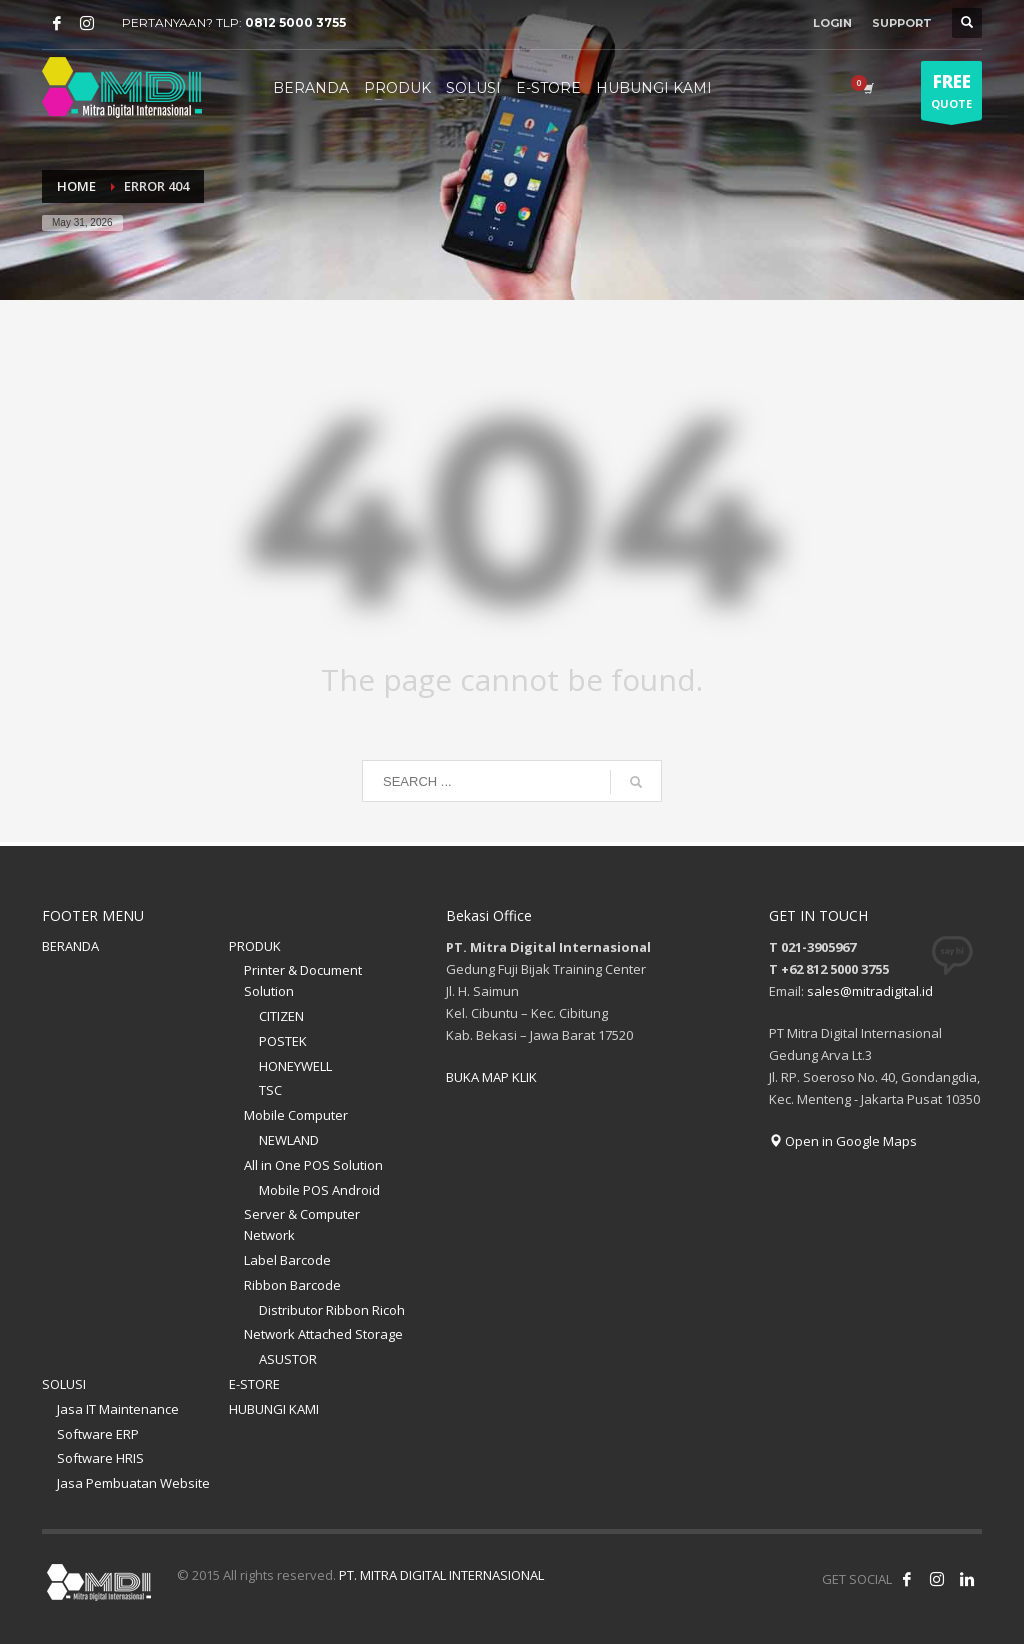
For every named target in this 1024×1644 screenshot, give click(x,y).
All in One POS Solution (313, 1165)
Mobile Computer (296, 1115)
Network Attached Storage (323, 1334)
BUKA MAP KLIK (491, 1077)
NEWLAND (289, 1140)
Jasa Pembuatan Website (133, 1483)
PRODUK (255, 946)
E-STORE (254, 1384)
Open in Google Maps (843, 1141)
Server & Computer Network (302, 1224)
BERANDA (70, 946)
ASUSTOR (288, 1359)
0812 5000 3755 (295, 22)
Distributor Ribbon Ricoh (332, 1310)
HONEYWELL (295, 1066)
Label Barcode (287, 1260)
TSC (270, 1090)
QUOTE (951, 95)
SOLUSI (64, 1384)
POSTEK (283, 1041)
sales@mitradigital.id (870, 991)
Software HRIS (100, 1458)
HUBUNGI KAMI (274, 1409)
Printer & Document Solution (303, 980)
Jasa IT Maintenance (118, 1409)
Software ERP (98, 1434)
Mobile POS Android (319, 1190)
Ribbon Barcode (292, 1285)
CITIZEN (281, 1016)
